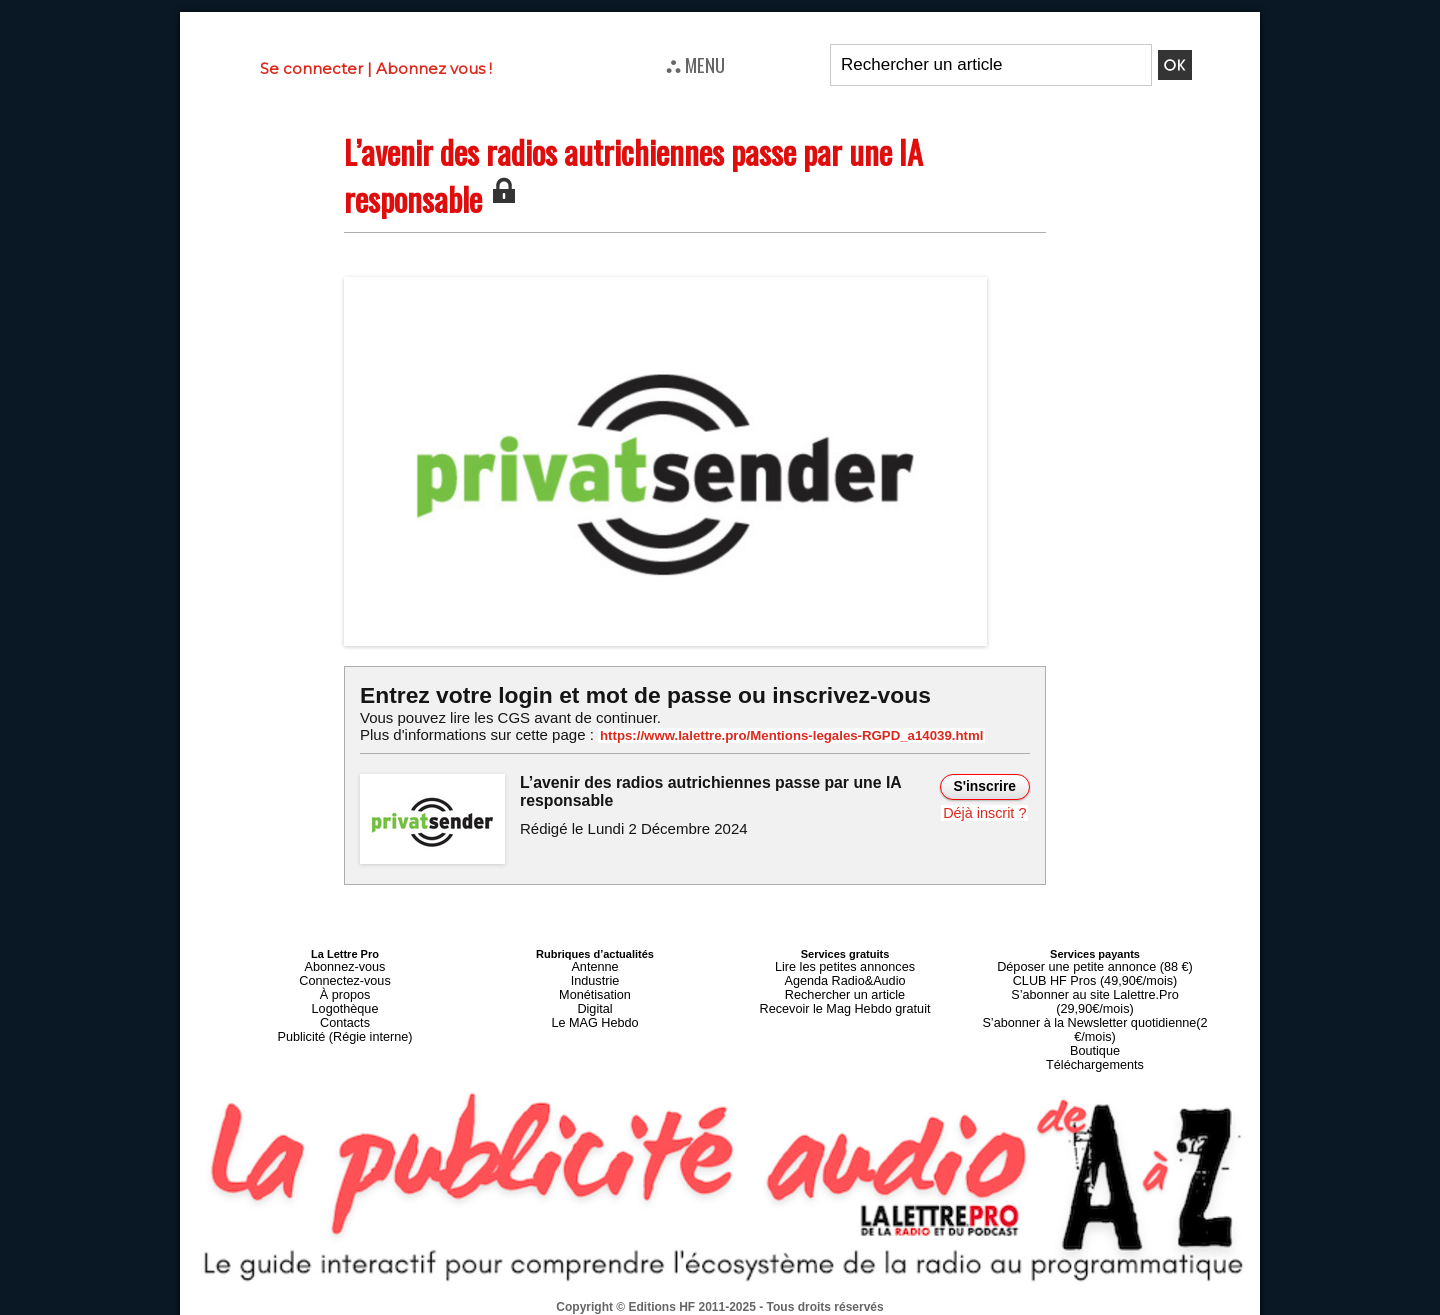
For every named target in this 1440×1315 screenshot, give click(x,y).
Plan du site (671, 1306)
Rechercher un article (845, 989)
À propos (345, 989)
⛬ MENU (695, 64)
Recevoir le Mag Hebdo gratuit (845, 1001)
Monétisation (595, 989)
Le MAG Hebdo (595, 1013)
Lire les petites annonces (845, 965)
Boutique (1094, 1025)
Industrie (595, 977)
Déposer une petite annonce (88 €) (1095, 965)
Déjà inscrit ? (986, 811)
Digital (595, 1001)
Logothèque (345, 1001)
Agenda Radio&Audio (844, 977)
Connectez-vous (345, 977)
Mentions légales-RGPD (878, 1292)
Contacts (344, 1013)
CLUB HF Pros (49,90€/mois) (1094, 977)
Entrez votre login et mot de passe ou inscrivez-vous (635, 694)
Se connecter (311, 68)
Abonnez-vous (345, 965)
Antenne (595, 965)
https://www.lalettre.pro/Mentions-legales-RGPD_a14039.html (774, 735)
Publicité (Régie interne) (344, 1025)
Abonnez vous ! (434, 68)
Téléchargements (1095, 1037)
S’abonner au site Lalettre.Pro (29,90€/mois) (1095, 989)
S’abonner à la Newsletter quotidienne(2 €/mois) (1095, 1007)
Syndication (768, 1306)
